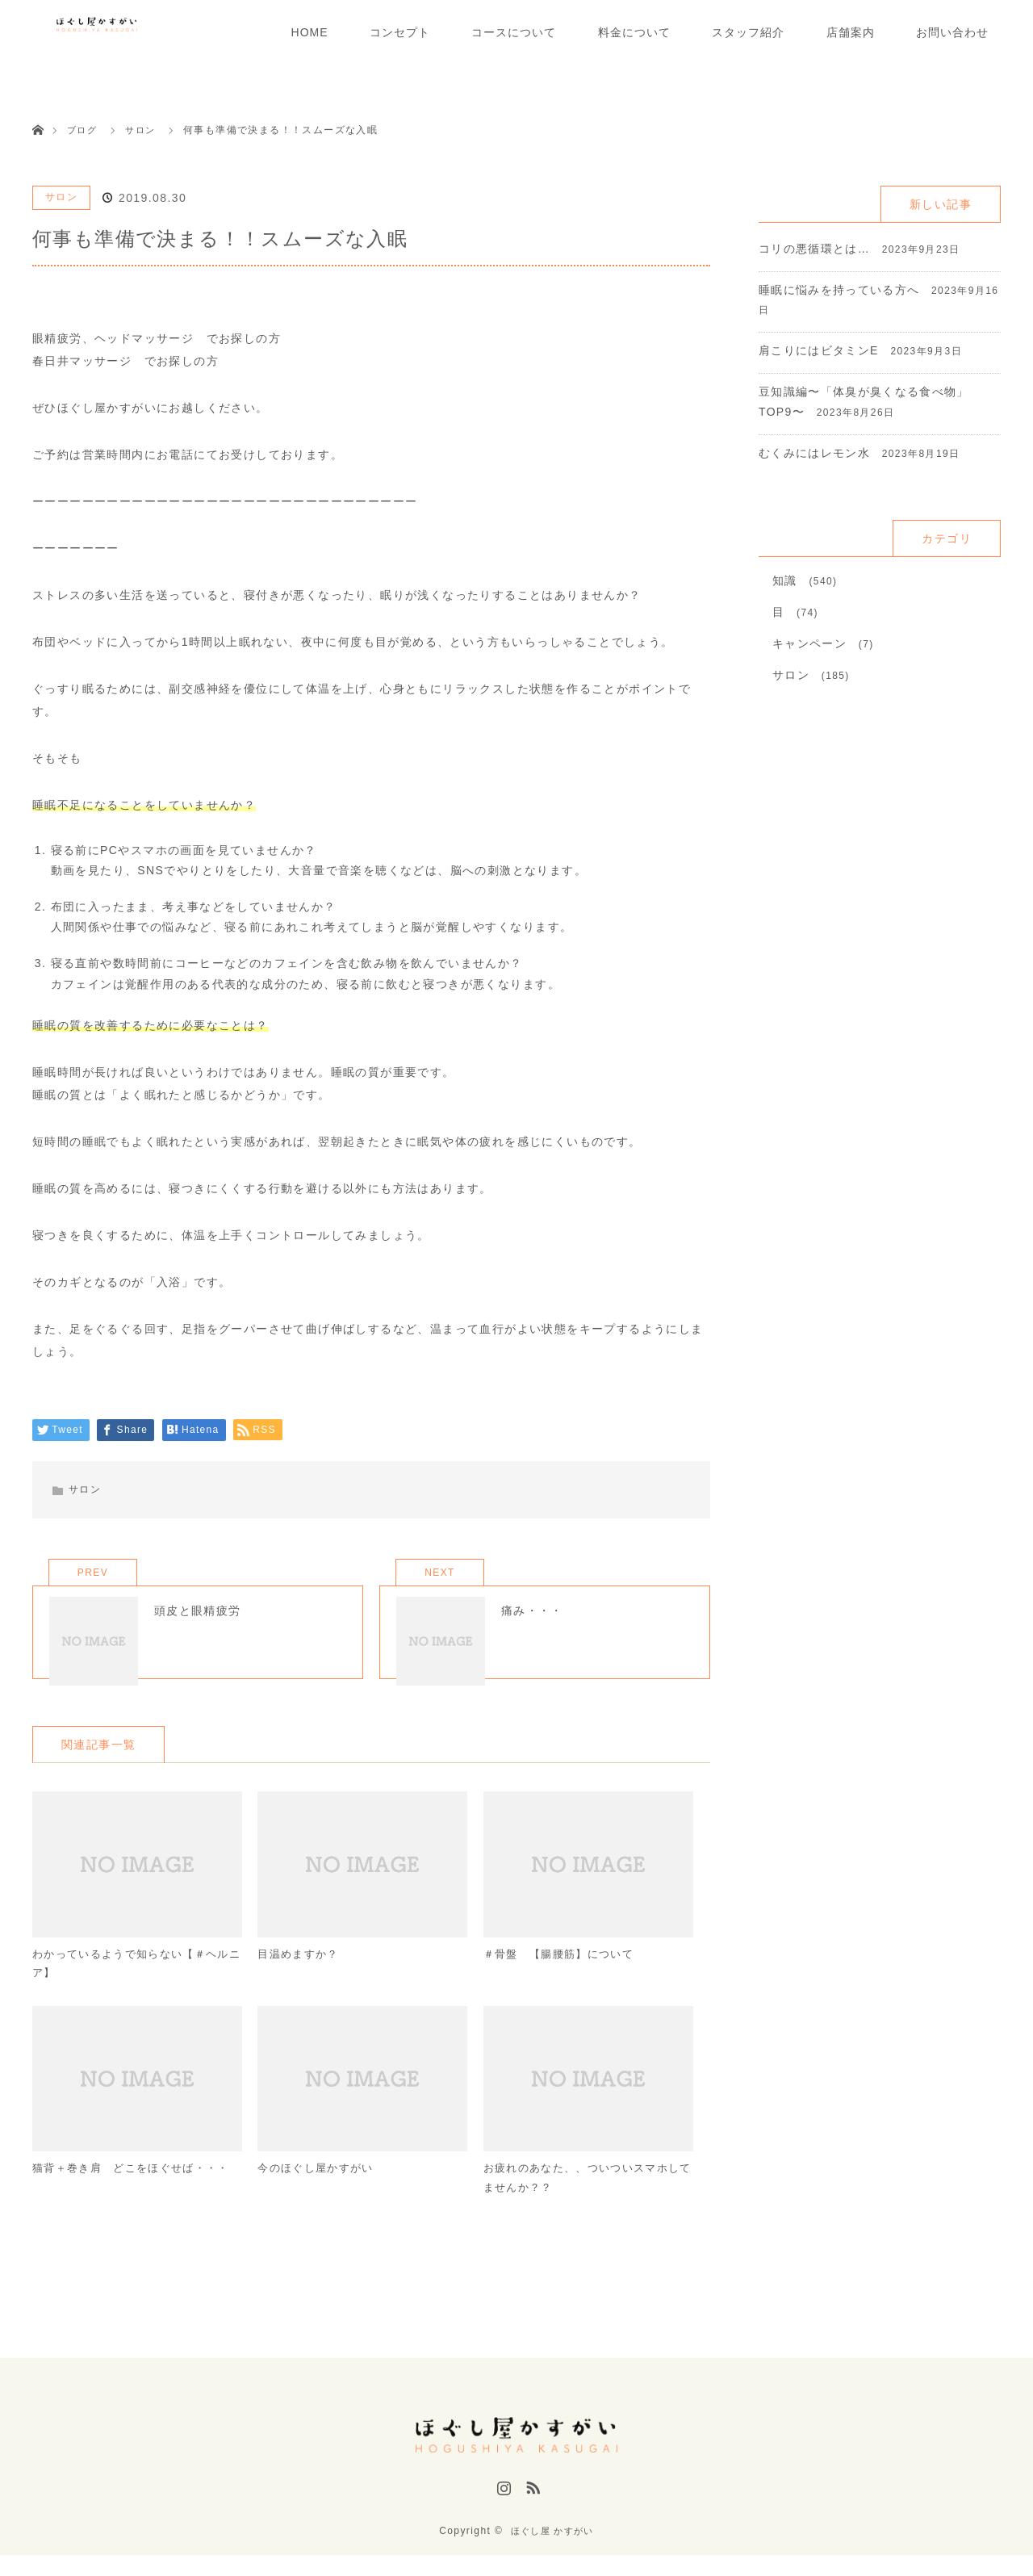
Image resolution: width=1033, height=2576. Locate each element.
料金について (634, 32)
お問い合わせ (952, 32)
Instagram (502, 2514)
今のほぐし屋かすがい (319, 2195)
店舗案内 (850, 32)
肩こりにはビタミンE (819, 350)
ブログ (83, 130)
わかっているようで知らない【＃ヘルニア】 (131, 1986)
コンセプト (400, 32)
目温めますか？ (301, 1976)
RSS (531, 2514)
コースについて (513, 32)
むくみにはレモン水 (815, 452)
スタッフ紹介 (748, 32)
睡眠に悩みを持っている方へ (839, 289)
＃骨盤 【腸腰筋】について (564, 1976)
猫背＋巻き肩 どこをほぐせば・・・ (113, 2205)
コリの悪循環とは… (815, 248)
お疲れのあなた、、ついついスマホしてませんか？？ (582, 2205)
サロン (61, 197)
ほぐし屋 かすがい (552, 2551)
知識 (784, 580)
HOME (309, 32)
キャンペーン (809, 643)
